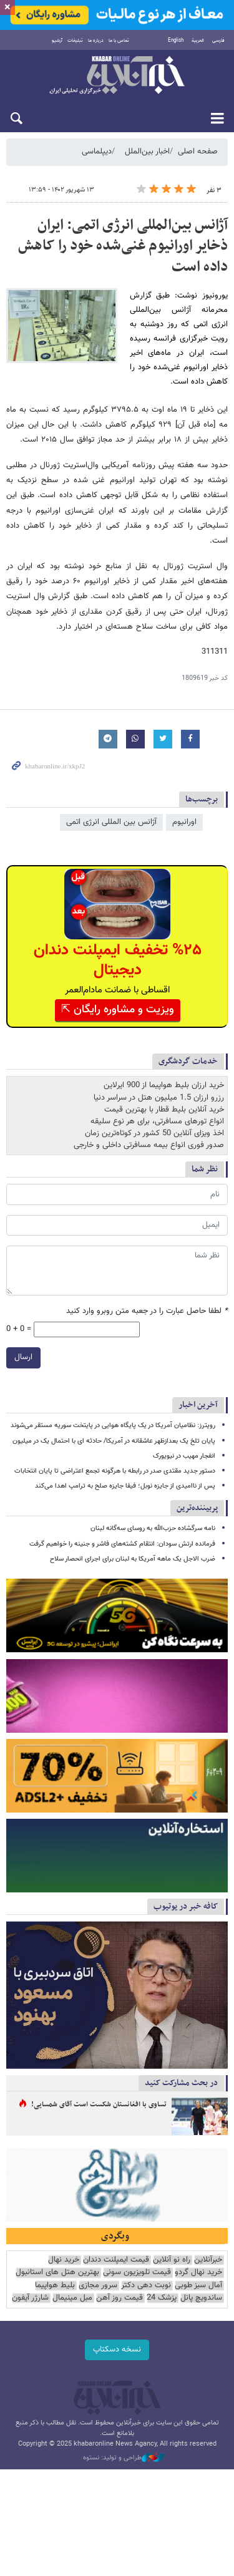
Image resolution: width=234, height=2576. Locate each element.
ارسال (23, 1358)
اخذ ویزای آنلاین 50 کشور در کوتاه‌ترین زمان (154, 1133)
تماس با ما (119, 40)
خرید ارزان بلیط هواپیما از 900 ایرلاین (164, 1085)
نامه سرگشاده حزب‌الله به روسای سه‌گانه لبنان (152, 1528)
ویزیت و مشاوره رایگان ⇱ (117, 1010)
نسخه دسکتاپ (117, 2350)
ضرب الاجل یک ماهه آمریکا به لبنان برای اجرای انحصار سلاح (132, 1558)
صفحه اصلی (198, 151)
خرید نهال (63, 2261)
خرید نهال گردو (198, 2273)
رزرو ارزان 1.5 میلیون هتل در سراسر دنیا (159, 1097)
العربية (198, 40)
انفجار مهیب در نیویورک (184, 1455)
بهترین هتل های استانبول (57, 2273)
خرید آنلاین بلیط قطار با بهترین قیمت (164, 1109)
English (175, 40)
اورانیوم (184, 822)
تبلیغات (75, 40)
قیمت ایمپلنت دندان (116, 2261)
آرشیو (57, 40)
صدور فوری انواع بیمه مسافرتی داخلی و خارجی (149, 1145)
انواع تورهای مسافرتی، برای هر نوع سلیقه (157, 1121)
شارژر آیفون (30, 2298)
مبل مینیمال (72, 2298)
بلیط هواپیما (55, 2286)
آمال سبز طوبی (198, 2286)
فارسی (218, 40)
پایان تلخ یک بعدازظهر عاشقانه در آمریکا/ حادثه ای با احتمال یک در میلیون (113, 1440)
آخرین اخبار (198, 1405)
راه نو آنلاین (171, 2261)
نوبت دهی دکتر (146, 2286)
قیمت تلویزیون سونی (137, 2273)
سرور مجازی (98, 2286)
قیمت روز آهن (119, 2298)
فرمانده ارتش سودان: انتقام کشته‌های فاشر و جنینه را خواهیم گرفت (122, 1543)
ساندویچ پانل (201, 2298)
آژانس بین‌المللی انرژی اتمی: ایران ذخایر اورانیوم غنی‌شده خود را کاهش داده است (123, 246)
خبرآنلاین (117, 76)
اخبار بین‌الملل (147, 151)
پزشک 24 (162, 2298)
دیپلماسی (97, 151)
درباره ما (96, 40)
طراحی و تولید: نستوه (123, 2458)
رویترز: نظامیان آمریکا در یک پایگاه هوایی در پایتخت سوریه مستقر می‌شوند (113, 1425)
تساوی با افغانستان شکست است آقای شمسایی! (99, 2105)
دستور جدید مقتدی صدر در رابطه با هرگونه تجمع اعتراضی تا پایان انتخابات (114, 1471)
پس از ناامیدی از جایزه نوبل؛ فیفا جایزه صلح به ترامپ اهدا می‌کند (125, 1486)
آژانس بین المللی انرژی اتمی (111, 822)
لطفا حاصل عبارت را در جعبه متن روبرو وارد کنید (147, 1311)
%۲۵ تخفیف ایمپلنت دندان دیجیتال (118, 961)
